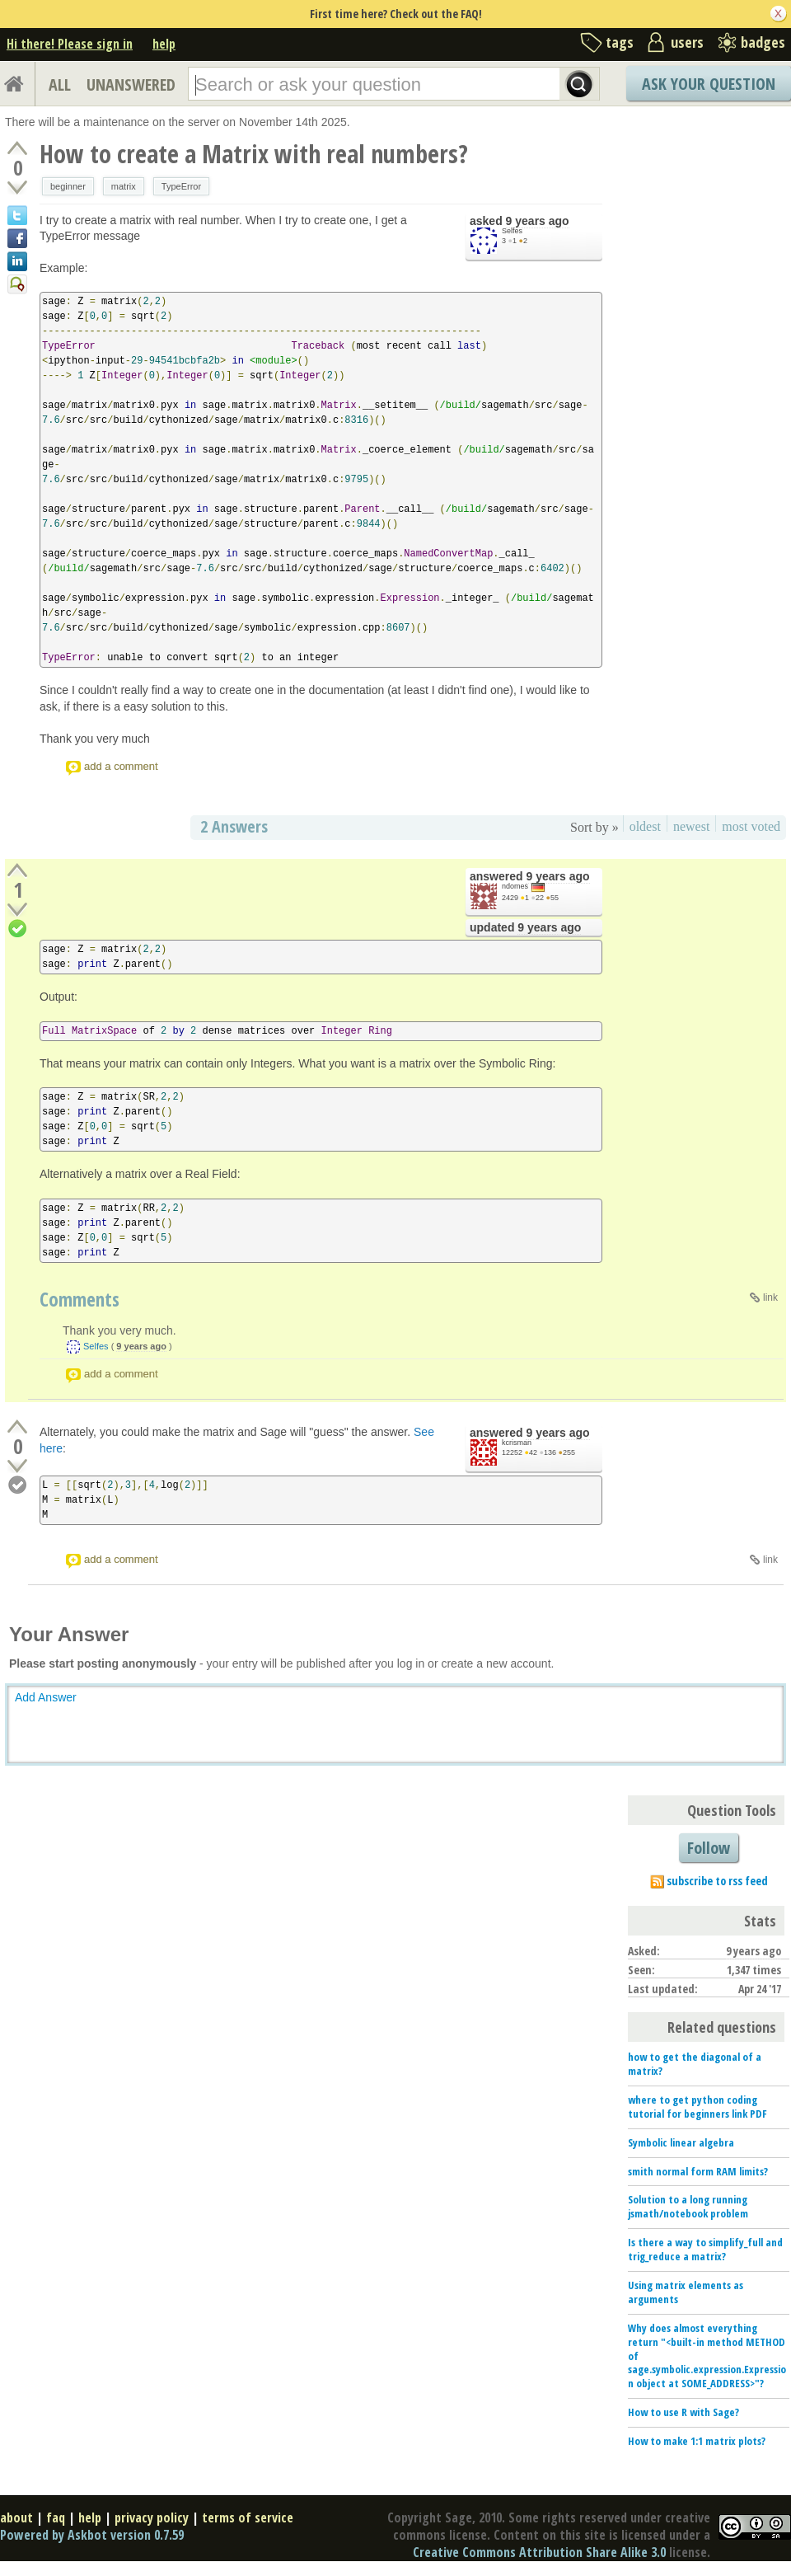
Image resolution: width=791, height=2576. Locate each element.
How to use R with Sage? (683, 2412)
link (770, 1297)
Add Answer (46, 1697)
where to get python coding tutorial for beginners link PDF (697, 2106)
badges (763, 42)
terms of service (247, 2517)
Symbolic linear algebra (681, 2142)
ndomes (515, 886)
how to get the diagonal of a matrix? (694, 2063)
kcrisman (516, 1442)
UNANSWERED (131, 84)
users (687, 42)
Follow (708, 1848)
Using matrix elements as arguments (685, 2292)
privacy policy (152, 2517)
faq (55, 2517)
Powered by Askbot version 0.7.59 (92, 2535)
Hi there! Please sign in (70, 44)
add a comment (121, 766)
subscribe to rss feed (717, 1881)
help (164, 44)
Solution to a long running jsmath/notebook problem (688, 2206)
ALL (60, 84)
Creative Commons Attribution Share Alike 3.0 (539, 2552)
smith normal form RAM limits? (698, 2171)
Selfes (512, 231)
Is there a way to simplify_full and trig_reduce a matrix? (705, 2249)
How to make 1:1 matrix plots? (696, 2440)
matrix (123, 186)
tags (620, 42)
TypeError (181, 186)
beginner (68, 186)
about (16, 2517)
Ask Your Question (708, 84)
